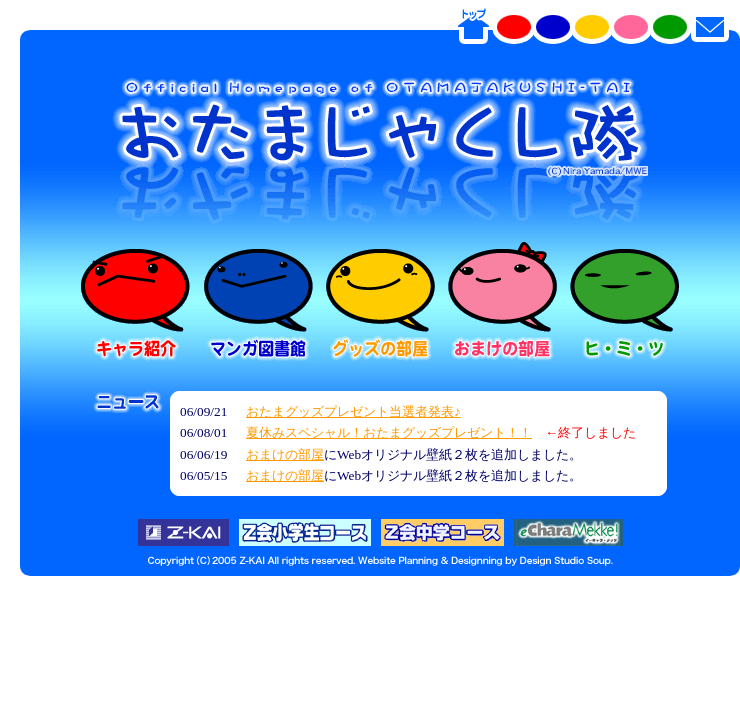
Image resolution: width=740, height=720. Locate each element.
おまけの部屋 (285, 454)
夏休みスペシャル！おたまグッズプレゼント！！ (389, 432)
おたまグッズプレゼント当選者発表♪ (353, 411)
